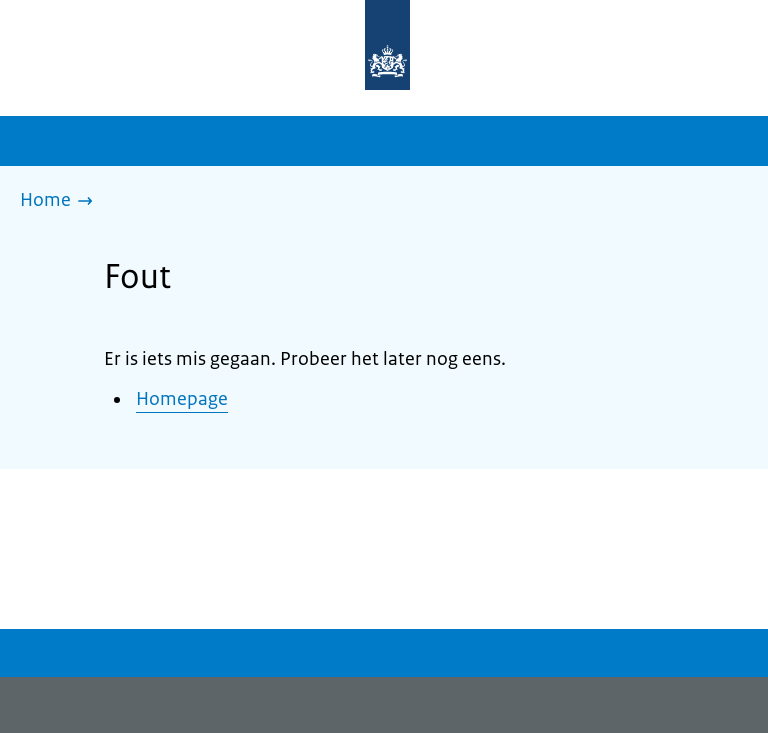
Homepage (182, 399)
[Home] (61, 201)
